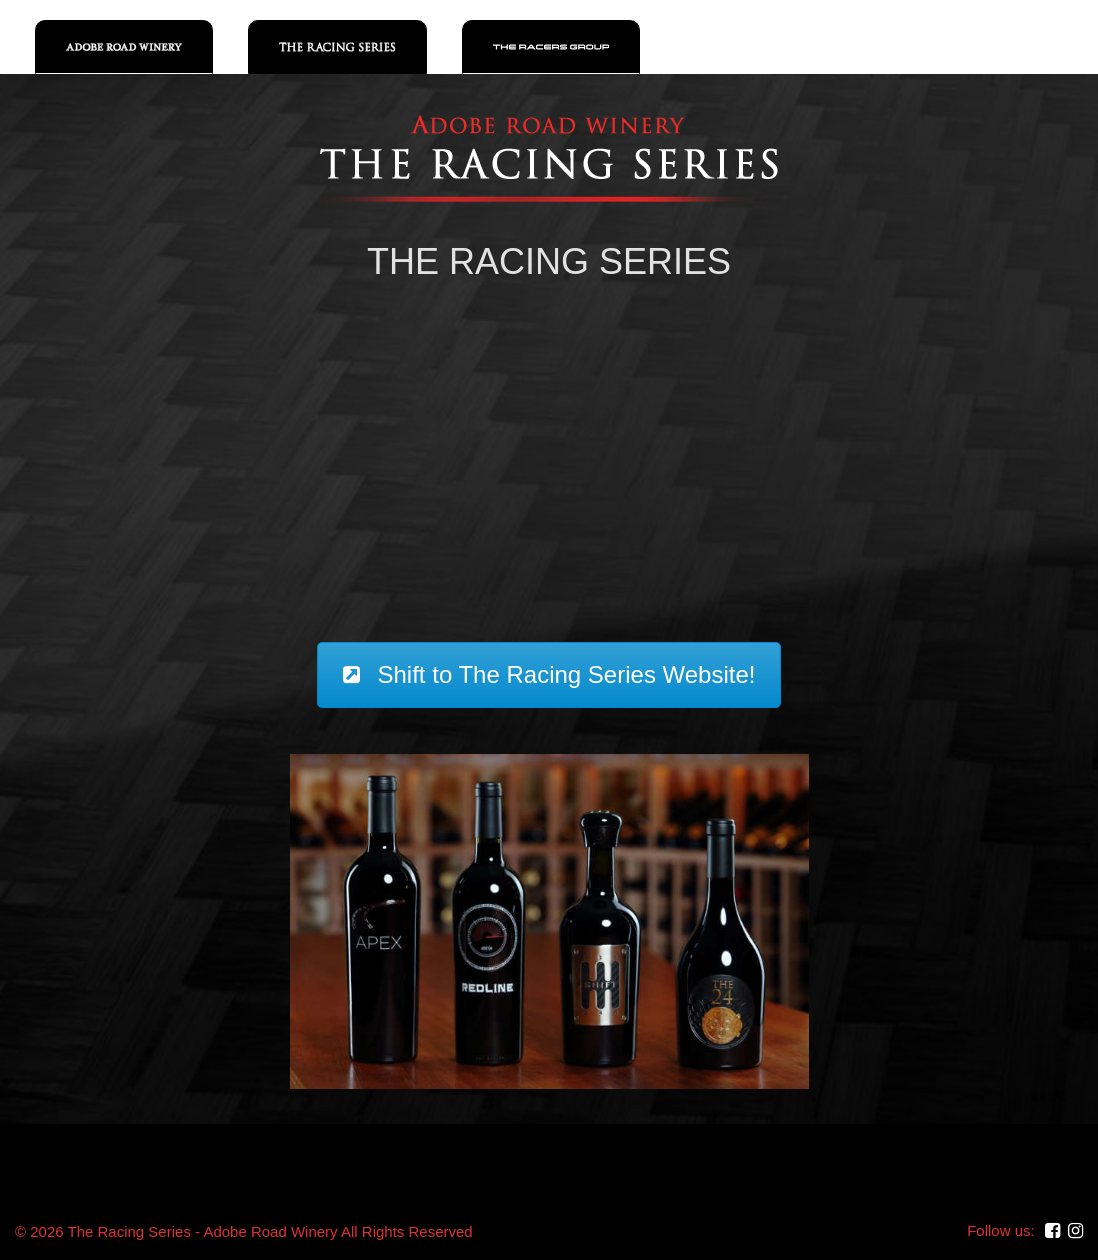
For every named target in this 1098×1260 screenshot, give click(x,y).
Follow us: (1001, 1230)
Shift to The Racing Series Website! (549, 674)
